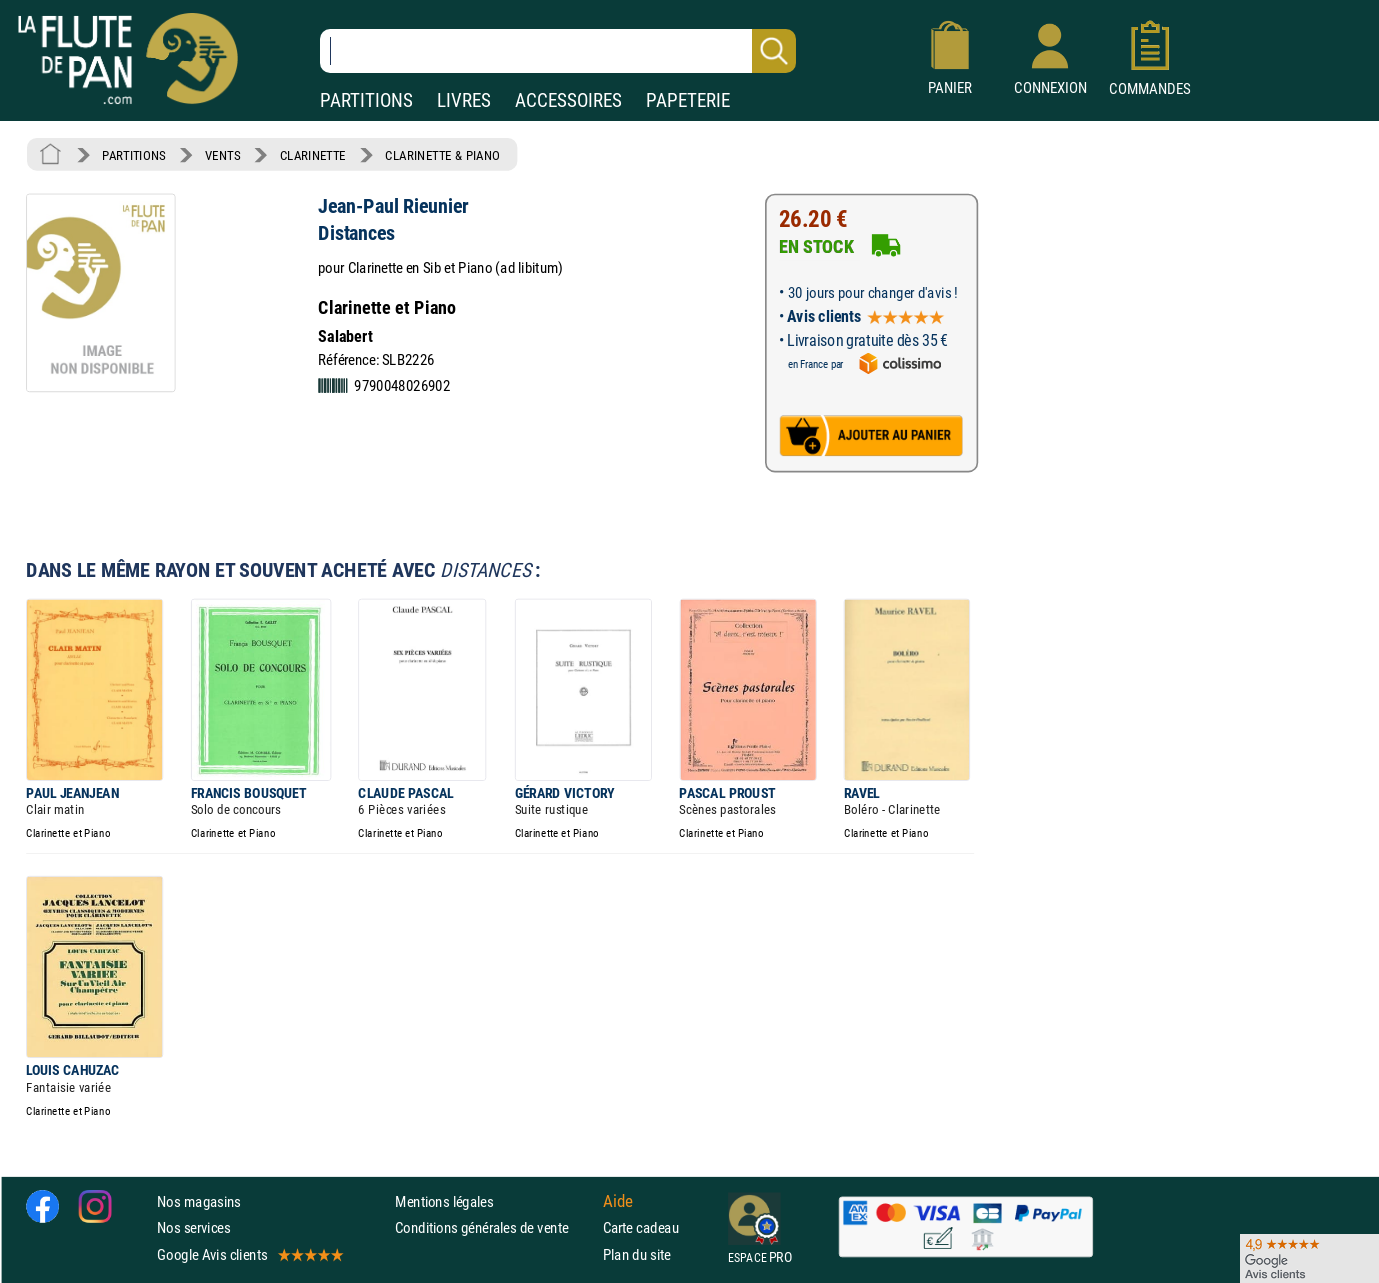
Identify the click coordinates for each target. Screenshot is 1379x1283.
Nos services (193, 1228)
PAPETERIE (688, 100)
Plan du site (637, 1254)
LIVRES (464, 100)
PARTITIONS (366, 100)
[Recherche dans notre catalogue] (558, 51)
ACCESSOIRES (568, 100)
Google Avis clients (249, 1254)
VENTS (222, 155)
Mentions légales (444, 1201)
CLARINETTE (313, 155)
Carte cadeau (641, 1228)
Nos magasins (199, 1201)
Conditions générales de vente (494, 1228)
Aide (618, 1202)
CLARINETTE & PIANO (442, 155)
